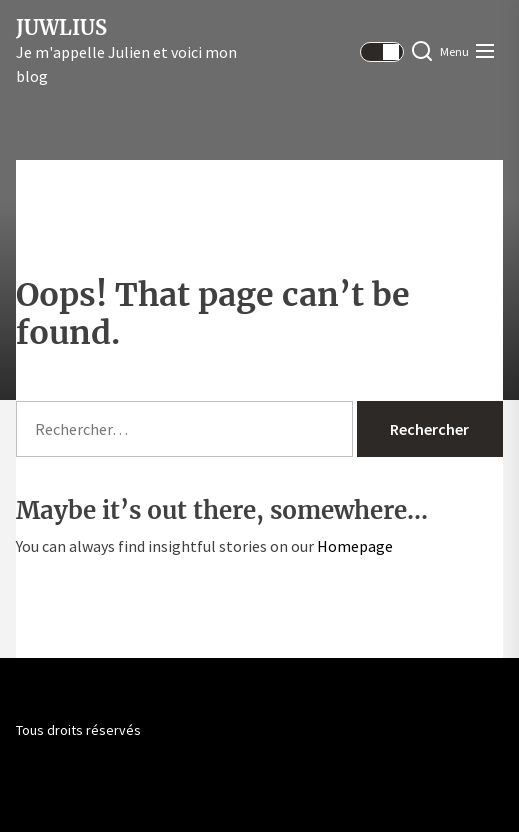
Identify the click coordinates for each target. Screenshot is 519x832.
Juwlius (61, 28)
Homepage (355, 546)
